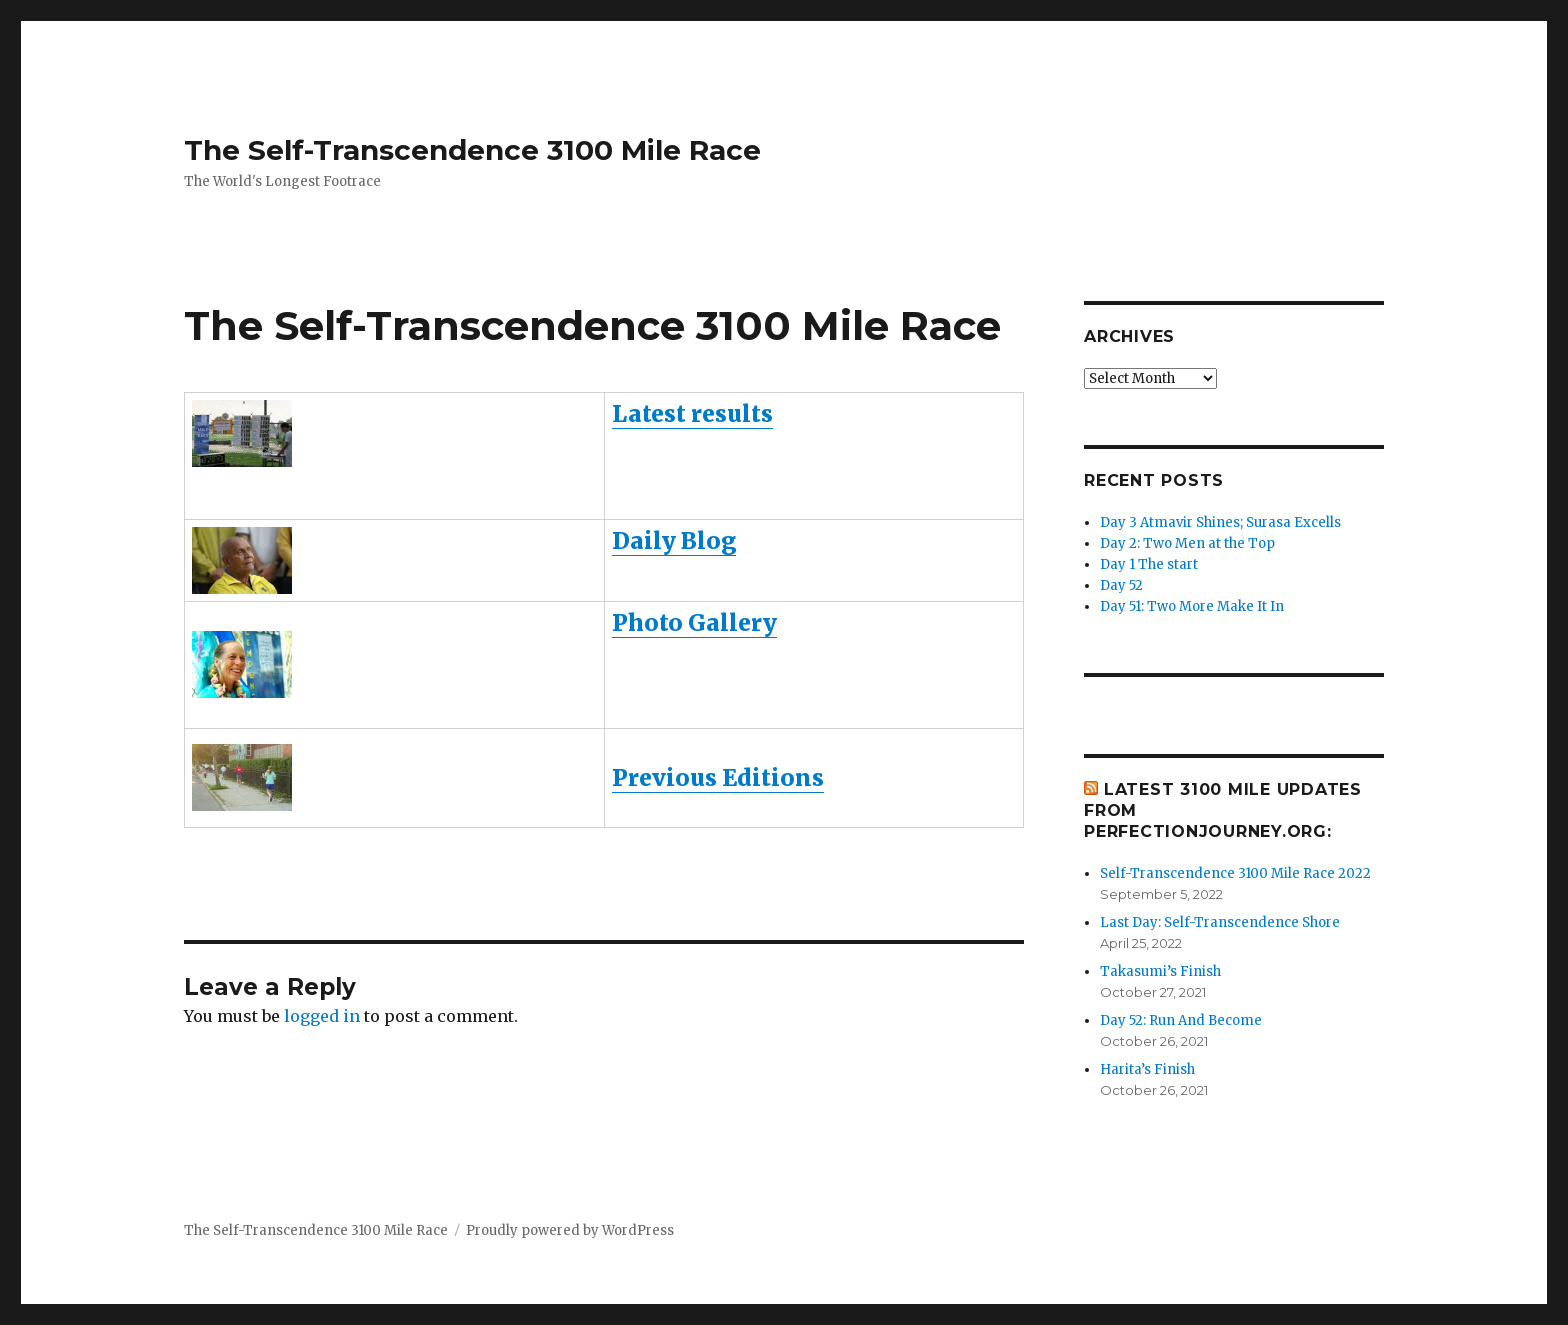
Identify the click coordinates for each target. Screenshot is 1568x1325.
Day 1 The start (1149, 564)
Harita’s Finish (1147, 1069)
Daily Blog (674, 540)
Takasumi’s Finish (1160, 971)
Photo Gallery (694, 622)
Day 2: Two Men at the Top (1187, 543)
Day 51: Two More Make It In (1192, 606)
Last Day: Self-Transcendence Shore (1220, 922)
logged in (322, 1016)
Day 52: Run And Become (1181, 1020)
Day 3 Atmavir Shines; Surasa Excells (1220, 522)
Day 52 (1121, 585)
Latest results (692, 413)
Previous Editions (718, 777)
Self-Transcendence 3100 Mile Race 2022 (1235, 873)
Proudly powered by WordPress (570, 1230)
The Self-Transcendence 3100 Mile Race (472, 150)
